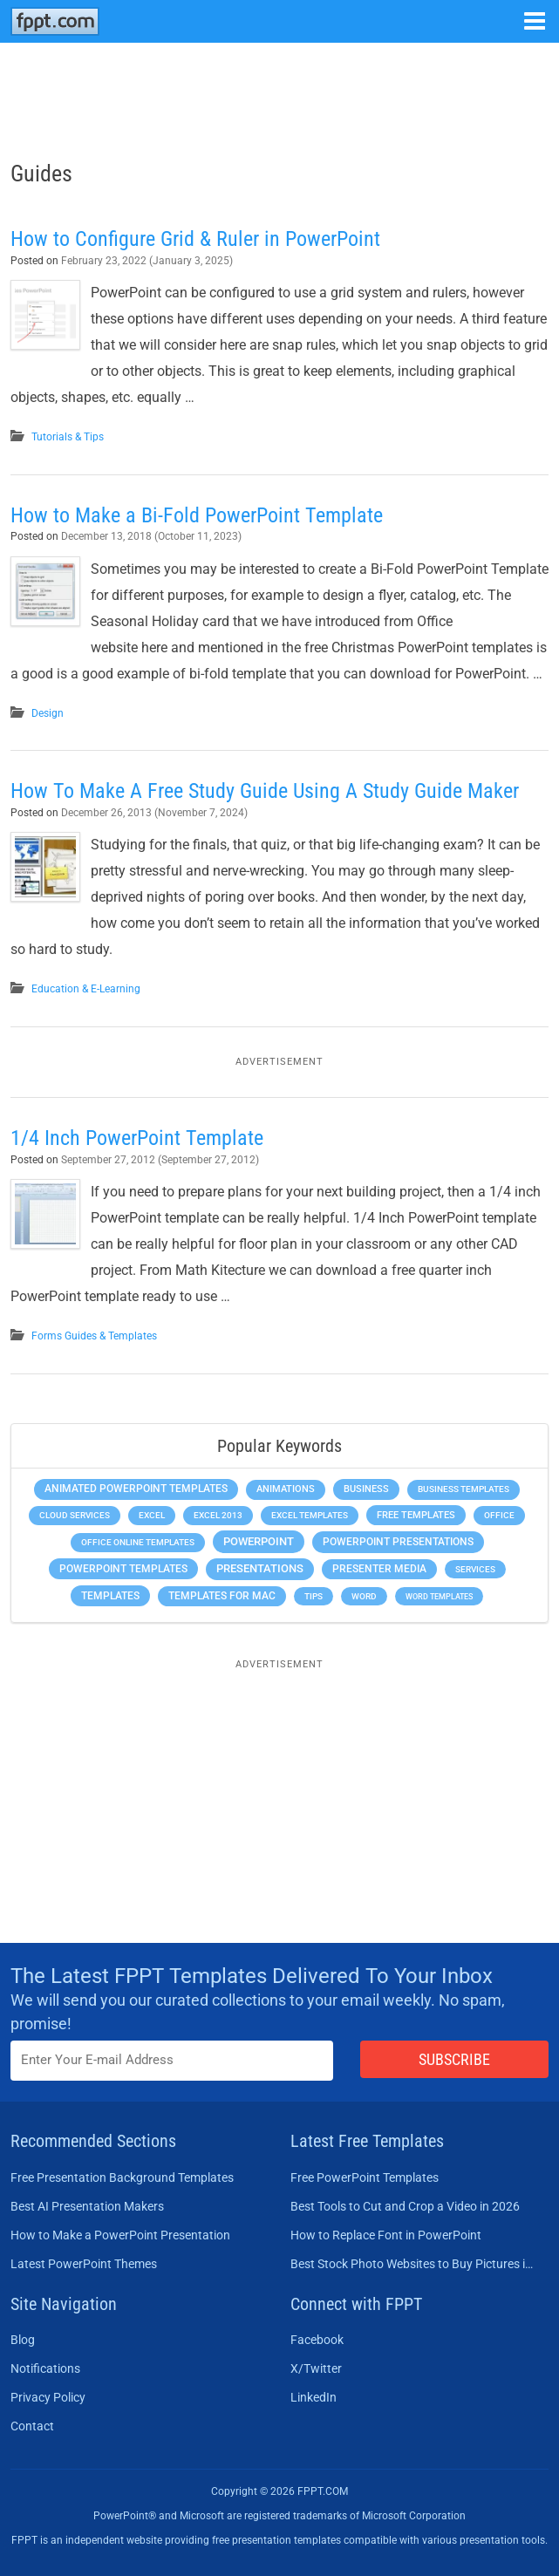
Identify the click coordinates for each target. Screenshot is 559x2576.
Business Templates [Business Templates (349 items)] (463, 1489)
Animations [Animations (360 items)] (285, 1489)
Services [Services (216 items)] (475, 1569)
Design (47, 713)
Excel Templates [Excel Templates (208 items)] (309, 1515)
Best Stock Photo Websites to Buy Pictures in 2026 (414, 2264)
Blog (22, 2340)
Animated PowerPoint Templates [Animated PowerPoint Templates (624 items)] (136, 1488)
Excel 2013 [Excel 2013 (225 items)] (218, 1515)
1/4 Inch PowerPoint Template (136, 1138)
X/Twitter (316, 2368)
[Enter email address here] (171, 2060)
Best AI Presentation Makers (87, 2206)
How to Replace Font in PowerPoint (385, 2235)
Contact (32, 2426)
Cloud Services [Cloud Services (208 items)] (74, 1515)
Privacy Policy (47, 2397)
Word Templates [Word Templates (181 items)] (439, 1596)
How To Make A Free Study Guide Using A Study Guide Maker (264, 791)
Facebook (317, 2340)
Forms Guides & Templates (94, 1336)
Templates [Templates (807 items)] (110, 1596)
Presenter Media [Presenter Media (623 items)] (379, 1569)
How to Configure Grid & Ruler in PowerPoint (195, 239)
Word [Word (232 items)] (364, 1596)
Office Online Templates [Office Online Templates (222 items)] (137, 1542)
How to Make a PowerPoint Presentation (120, 2235)
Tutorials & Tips (67, 437)
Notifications (45, 2368)
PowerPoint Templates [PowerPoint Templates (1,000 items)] (123, 1569)
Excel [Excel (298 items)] (152, 1515)
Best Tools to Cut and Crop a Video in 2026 (405, 2206)
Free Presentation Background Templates (122, 2177)
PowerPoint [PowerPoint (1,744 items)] (258, 1541)
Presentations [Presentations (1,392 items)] (259, 1568)
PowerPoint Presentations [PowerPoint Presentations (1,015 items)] (398, 1542)
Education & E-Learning (85, 989)
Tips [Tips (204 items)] (313, 1596)
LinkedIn (313, 2397)
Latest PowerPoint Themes (83, 2264)
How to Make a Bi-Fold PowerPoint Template (196, 515)
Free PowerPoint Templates (364, 2177)
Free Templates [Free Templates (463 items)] (416, 1515)
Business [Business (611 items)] (366, 1488)
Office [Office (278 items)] (499, 1515)
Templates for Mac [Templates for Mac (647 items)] (222, 1596)
